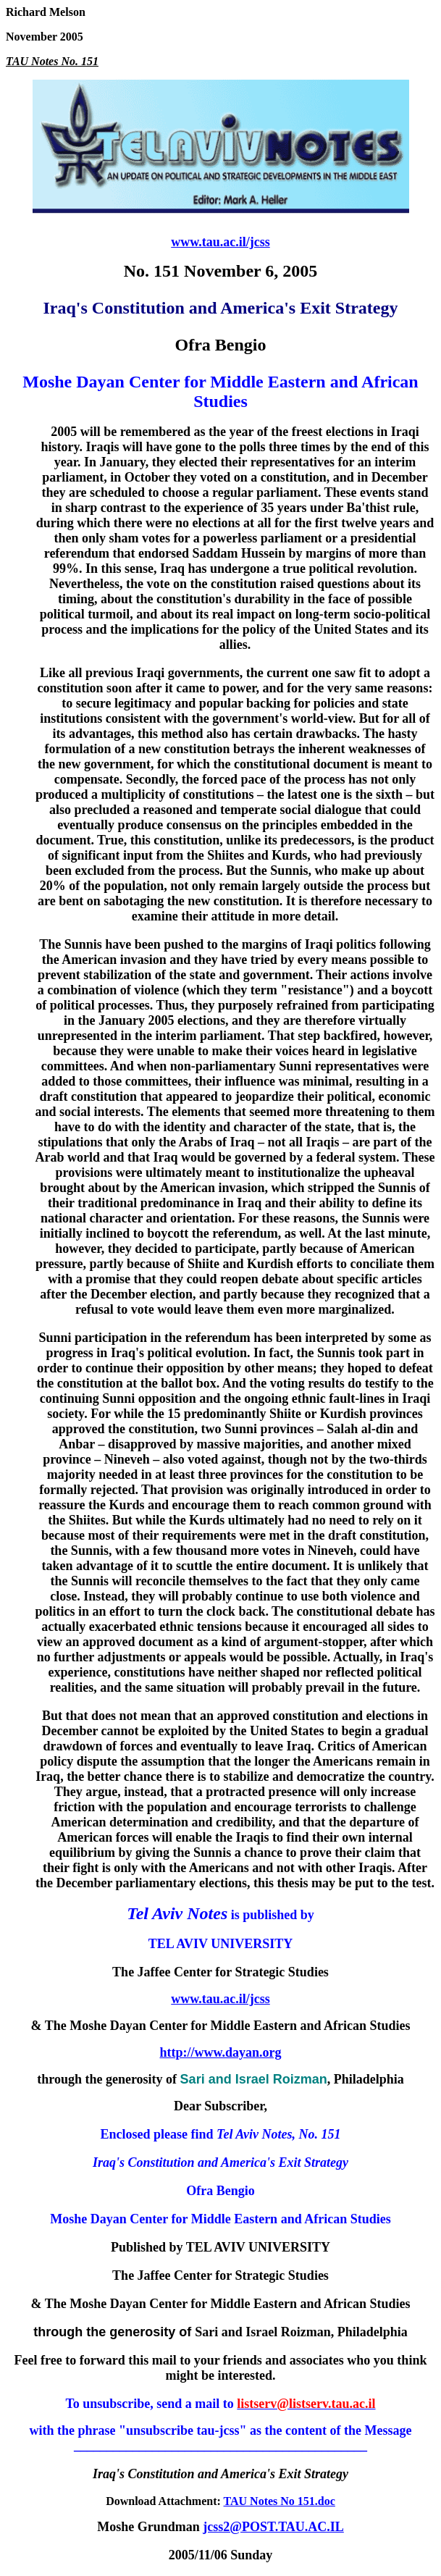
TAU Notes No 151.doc (279, 2501)
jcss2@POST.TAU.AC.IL (273, 2527)
